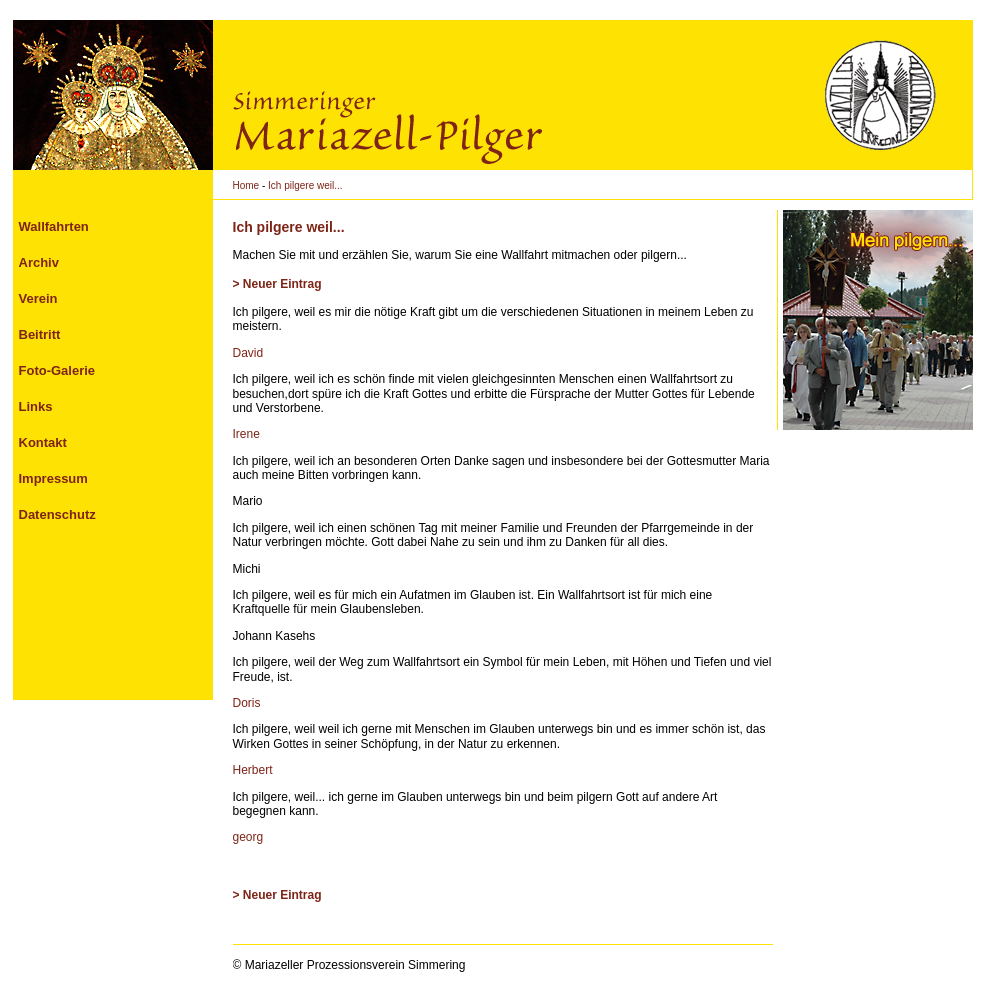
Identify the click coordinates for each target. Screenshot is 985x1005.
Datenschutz (57, 514)
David (248, 353)
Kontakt (43, 442)
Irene (246, 434)
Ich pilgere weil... (305, 185)
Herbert (253, 770)
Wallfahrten (54, 226)
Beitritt (40, 334)
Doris (247, 703)
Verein (38, 298)
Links (36, 406)
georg (248, 837)
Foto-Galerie (57, 370)
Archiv (39, 262)
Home (246, 185)
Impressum (53, 478)
